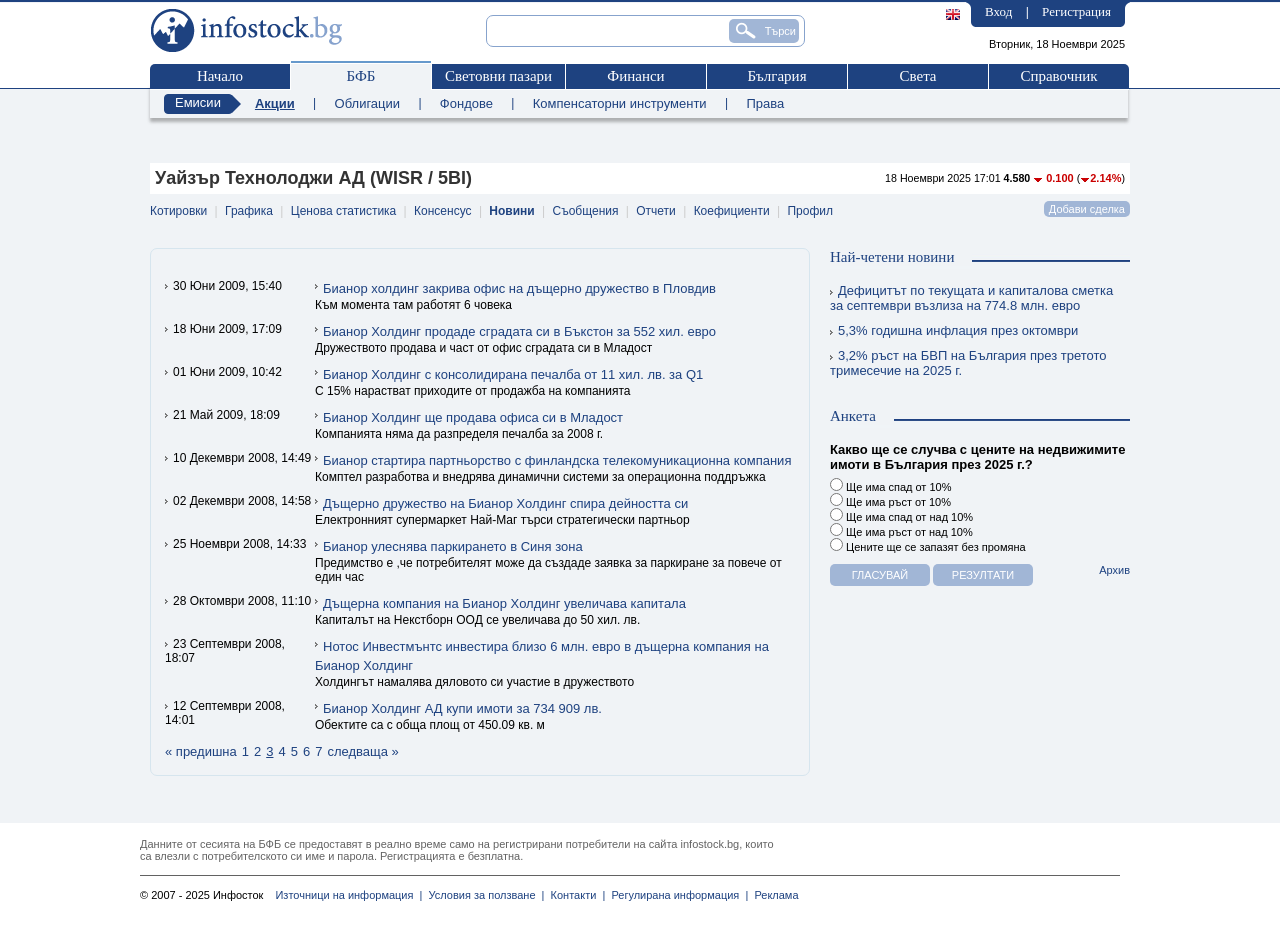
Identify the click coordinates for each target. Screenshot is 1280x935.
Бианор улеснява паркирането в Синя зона (453, 546)
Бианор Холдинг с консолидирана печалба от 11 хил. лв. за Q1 (513, 374)
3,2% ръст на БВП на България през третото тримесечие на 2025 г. (968, 363)
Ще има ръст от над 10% (901, 530)
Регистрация (1076, 11)
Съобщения (586, 211)
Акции (275, 103)
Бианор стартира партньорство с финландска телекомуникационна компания (557, 460)
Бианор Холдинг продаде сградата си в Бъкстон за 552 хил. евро (519, 331)
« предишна (201, 751)
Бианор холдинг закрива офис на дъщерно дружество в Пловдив (519, 288)
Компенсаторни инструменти (620, 103)
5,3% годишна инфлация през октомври (954, 330)
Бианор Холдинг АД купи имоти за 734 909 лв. (462, 708)
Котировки (178, 211)
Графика (249, 211)
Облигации (367, 103)
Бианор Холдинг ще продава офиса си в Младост (473, 417)
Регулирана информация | (676, 895)
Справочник (1058, 76)
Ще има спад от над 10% (901, 515)
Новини (511, 211)
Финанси (635, 76)
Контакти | (574, 895)
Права (765, 103)
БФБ (361, 76)
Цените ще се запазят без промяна (928, 545)
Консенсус (442, 211)
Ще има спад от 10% (890, 485)
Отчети (656, 211)
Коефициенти (732, 211)
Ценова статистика (343, 211)
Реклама (773, 895)
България (776, 76)
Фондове (466, 103)
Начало (220, 76)
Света (917, 76)
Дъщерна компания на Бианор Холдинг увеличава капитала (504, 603)
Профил (810, 211)
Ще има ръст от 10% (890, 500)
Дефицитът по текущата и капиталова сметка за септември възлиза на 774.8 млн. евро (971, 298)
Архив (1114, 570)
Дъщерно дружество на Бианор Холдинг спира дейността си (505, 503)
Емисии (198, 102)
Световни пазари (498, 76)
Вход (998, 11)
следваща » (362, 751)
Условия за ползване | (483, 895)
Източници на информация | (348, 895)
